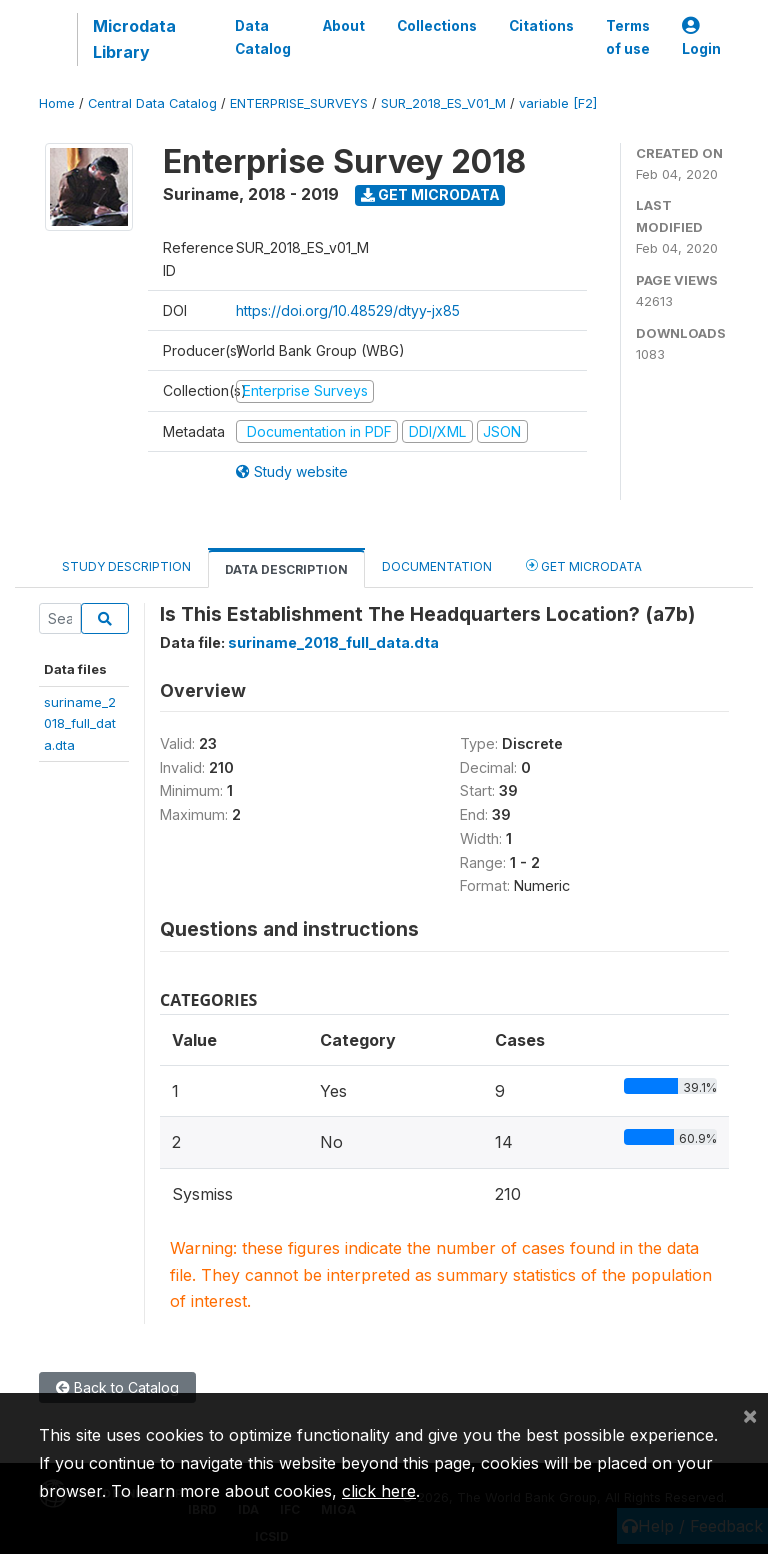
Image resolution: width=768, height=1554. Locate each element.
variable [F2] (558, 103)
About (344, 26)
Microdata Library (134, 39)
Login (701, 37)
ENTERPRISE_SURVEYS (299, 103)
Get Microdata (430, 194)
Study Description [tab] (126, 566)
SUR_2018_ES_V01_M (443, 103)
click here (379, 1491)
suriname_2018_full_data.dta (80, 723)
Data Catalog (263, 37)
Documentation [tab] (437, 566)
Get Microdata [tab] (584, 565)
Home (57, 103)
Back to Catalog (117, 1387)
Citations (541, 26)
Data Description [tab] (286, 569)
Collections (437, 26)
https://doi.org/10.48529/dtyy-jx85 (348, 310)
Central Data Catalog (152, 103)
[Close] (750, 1415)
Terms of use (628, 37)
